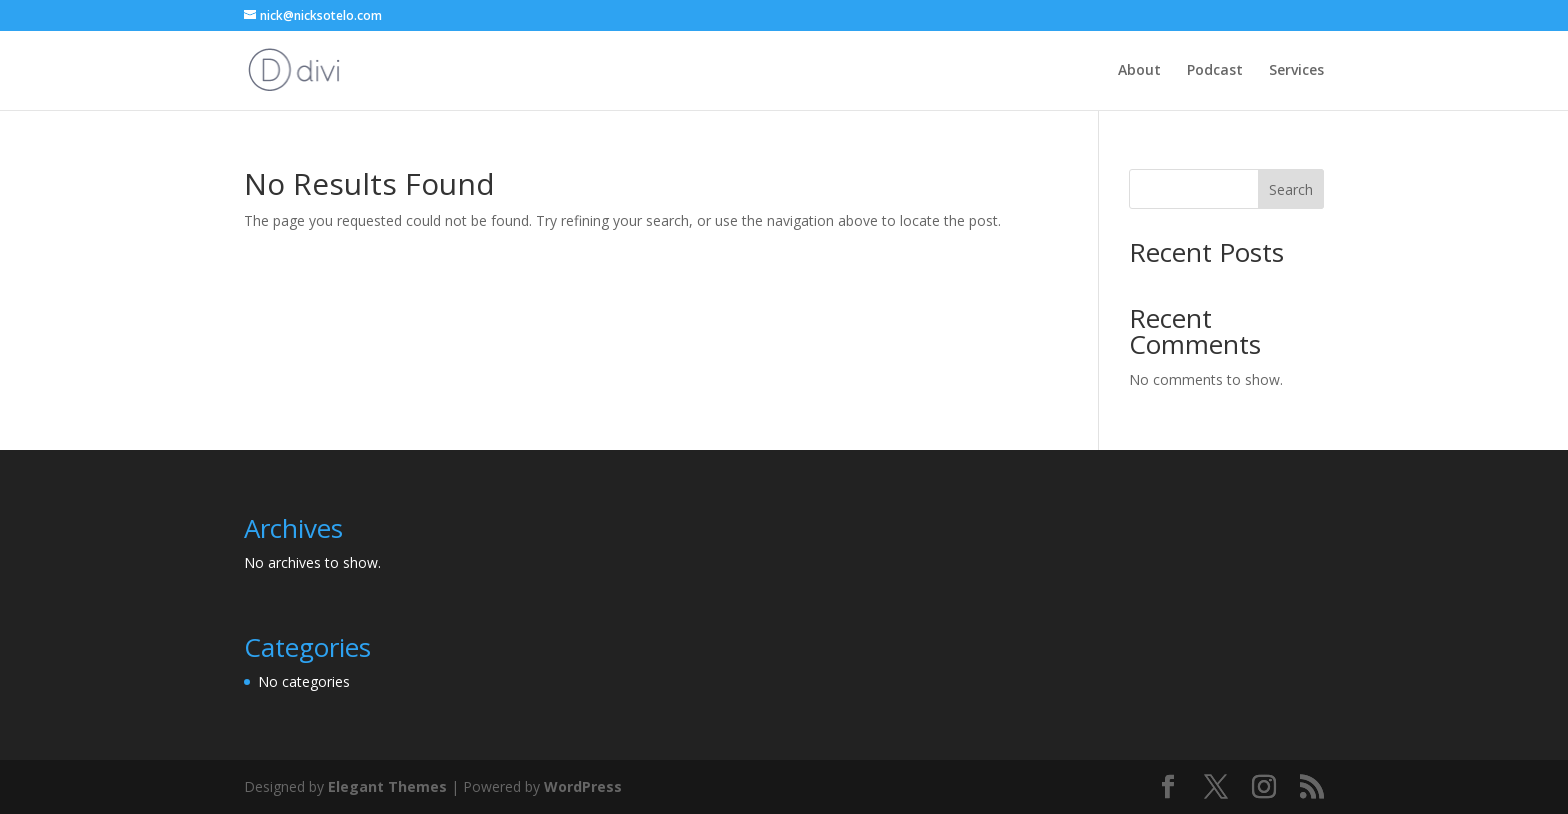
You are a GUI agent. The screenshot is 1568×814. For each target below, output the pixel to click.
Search (1291, 189)
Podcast (1215, 71)
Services (1296, 71)
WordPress (583, 786)
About (1139, 71)
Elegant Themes (387, 786)
